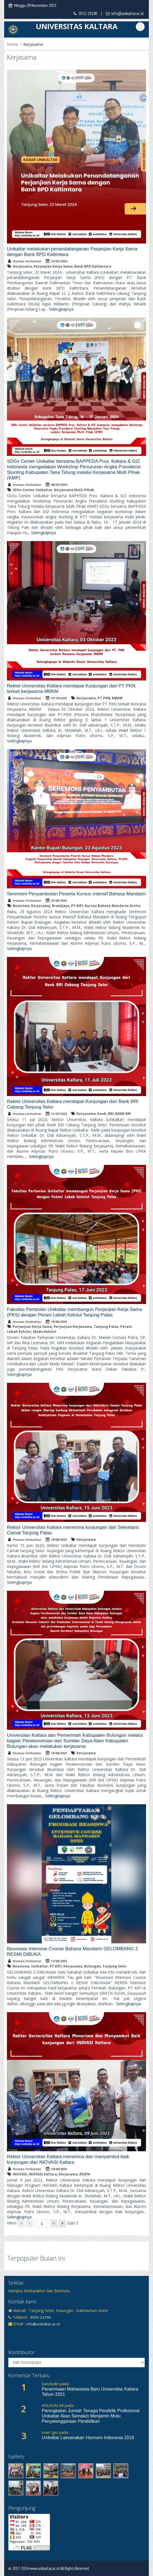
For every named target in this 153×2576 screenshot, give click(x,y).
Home (12, 44)
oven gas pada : (56, 2432)
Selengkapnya (61, 309)
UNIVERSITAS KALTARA (76, 26)
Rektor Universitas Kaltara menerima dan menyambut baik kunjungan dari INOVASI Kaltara (68, 2159)
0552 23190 (88, 13)
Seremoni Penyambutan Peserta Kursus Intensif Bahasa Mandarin (76, 893)
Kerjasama (33, 44)
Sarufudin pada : (56, 2383)
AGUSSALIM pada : (59, 2405)
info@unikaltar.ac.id (127, 13)
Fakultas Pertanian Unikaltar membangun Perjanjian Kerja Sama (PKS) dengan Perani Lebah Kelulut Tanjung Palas (74, 1312)
